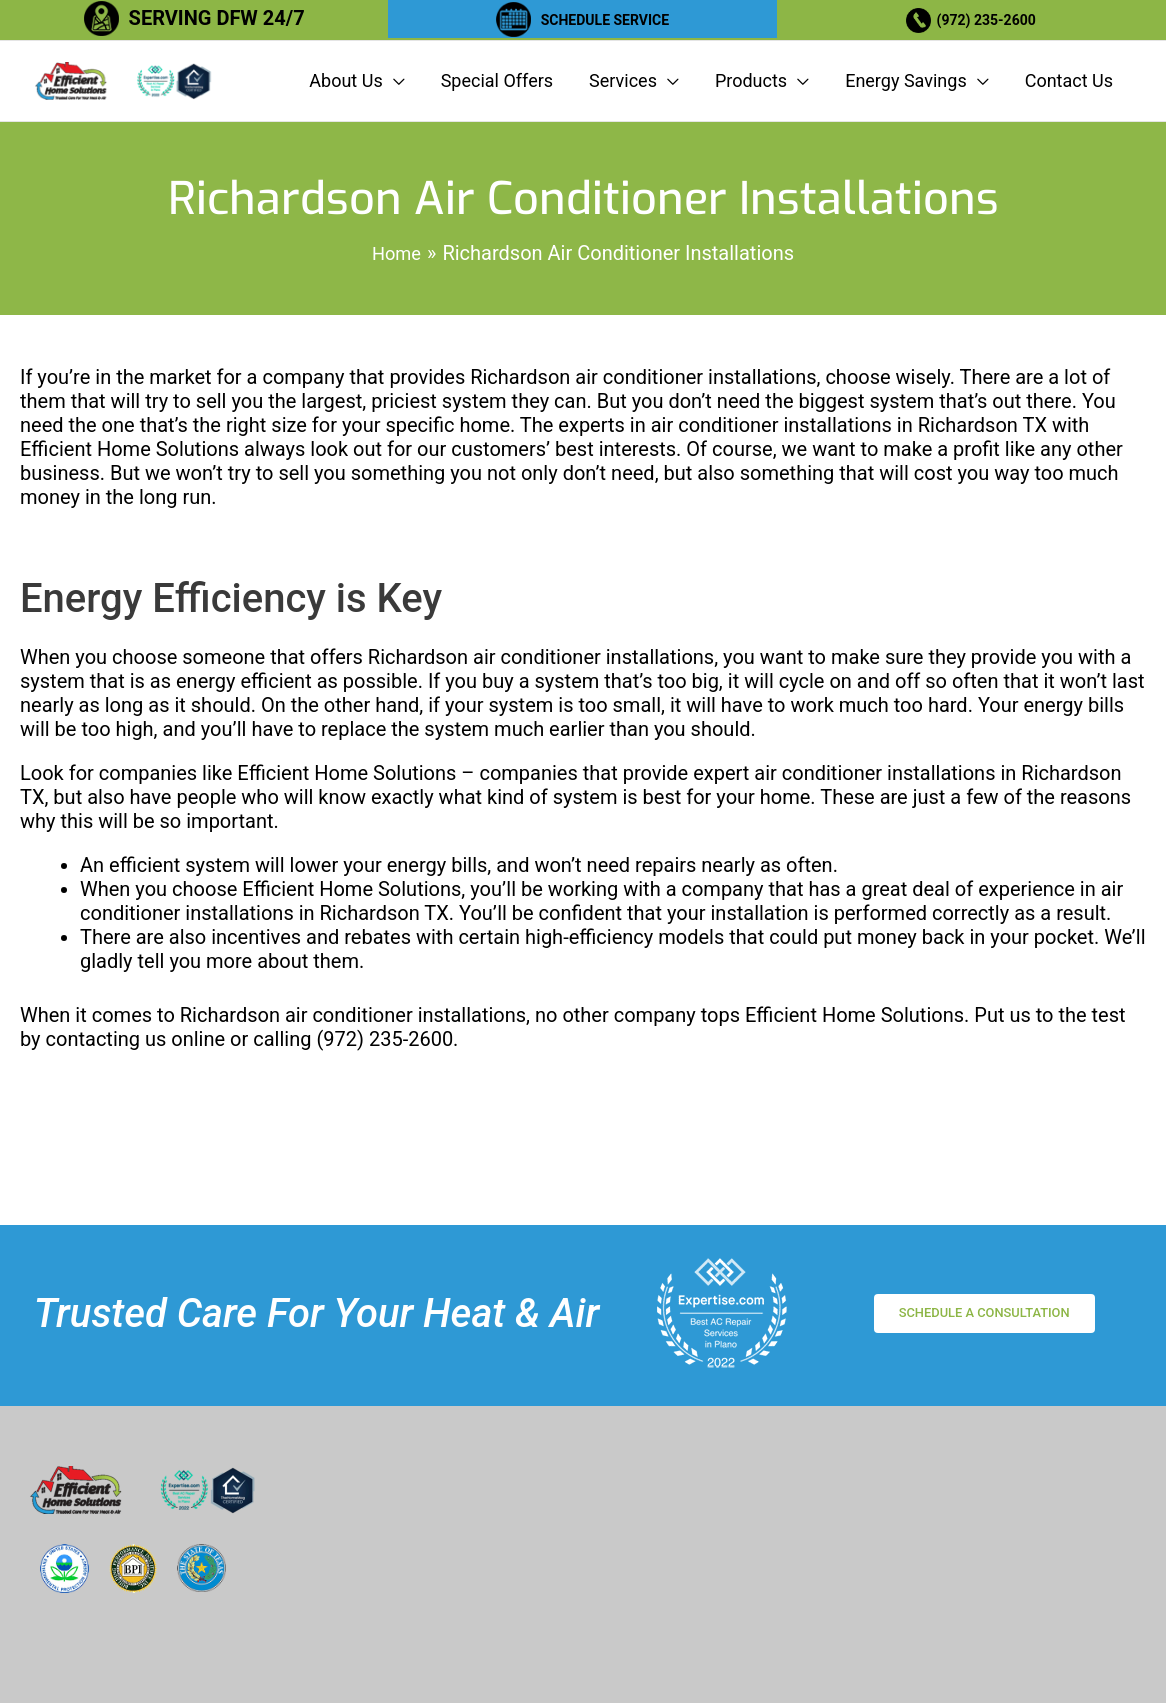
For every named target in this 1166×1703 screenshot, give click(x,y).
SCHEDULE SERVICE (604, 18)
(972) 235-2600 (993, 18)
